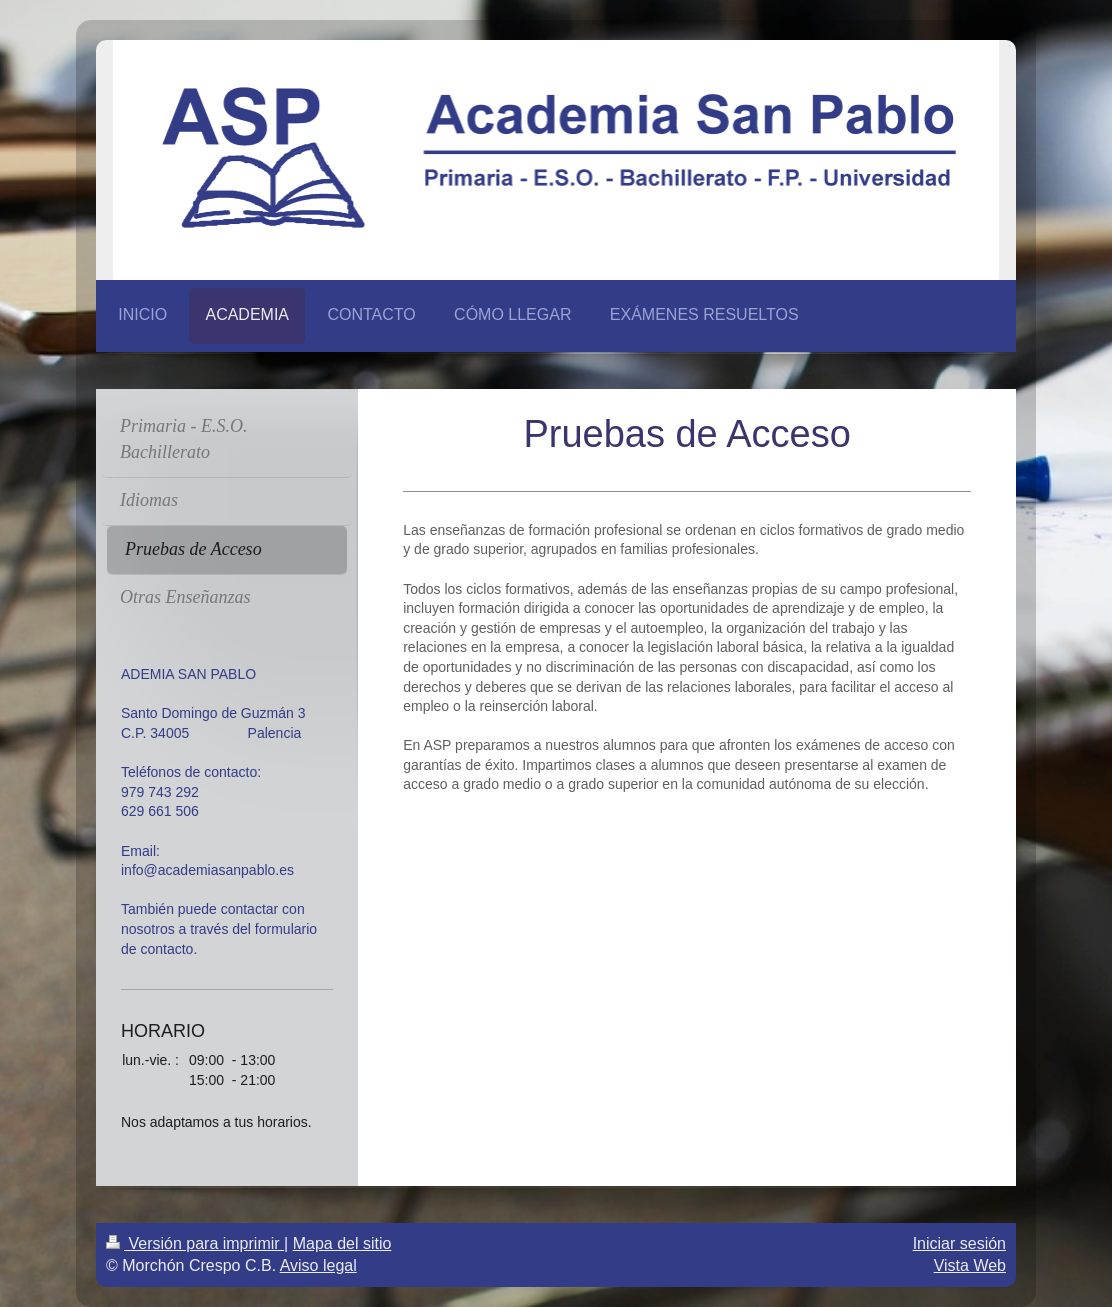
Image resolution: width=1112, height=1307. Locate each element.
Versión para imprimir (195, 1243)
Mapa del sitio (342, 1243)
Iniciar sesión (959, 1243)
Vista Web (970, 1265)
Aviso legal (318, 1265)
